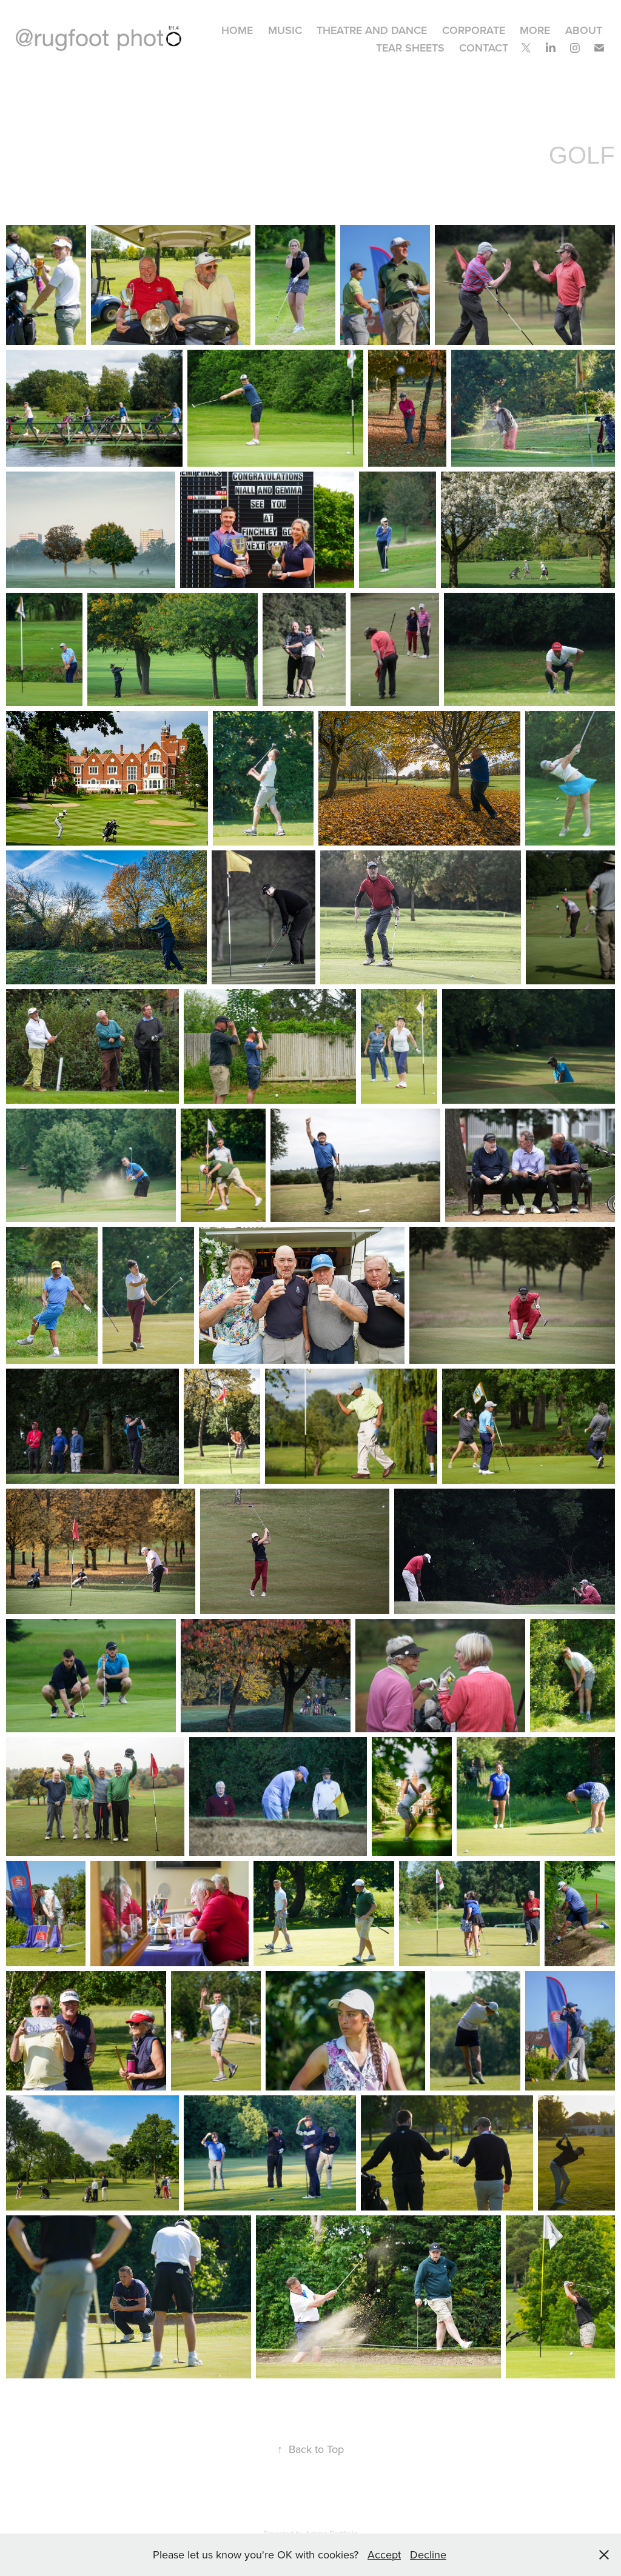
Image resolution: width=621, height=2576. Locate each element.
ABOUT (583, 30)
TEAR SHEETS (410, 47)
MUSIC (285, 30)
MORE (535, 30)
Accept (384, 2554)
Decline (428, 2554)
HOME (237, 30)
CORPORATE (473, 30)
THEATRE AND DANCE (372, 30)
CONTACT (483, 47)
